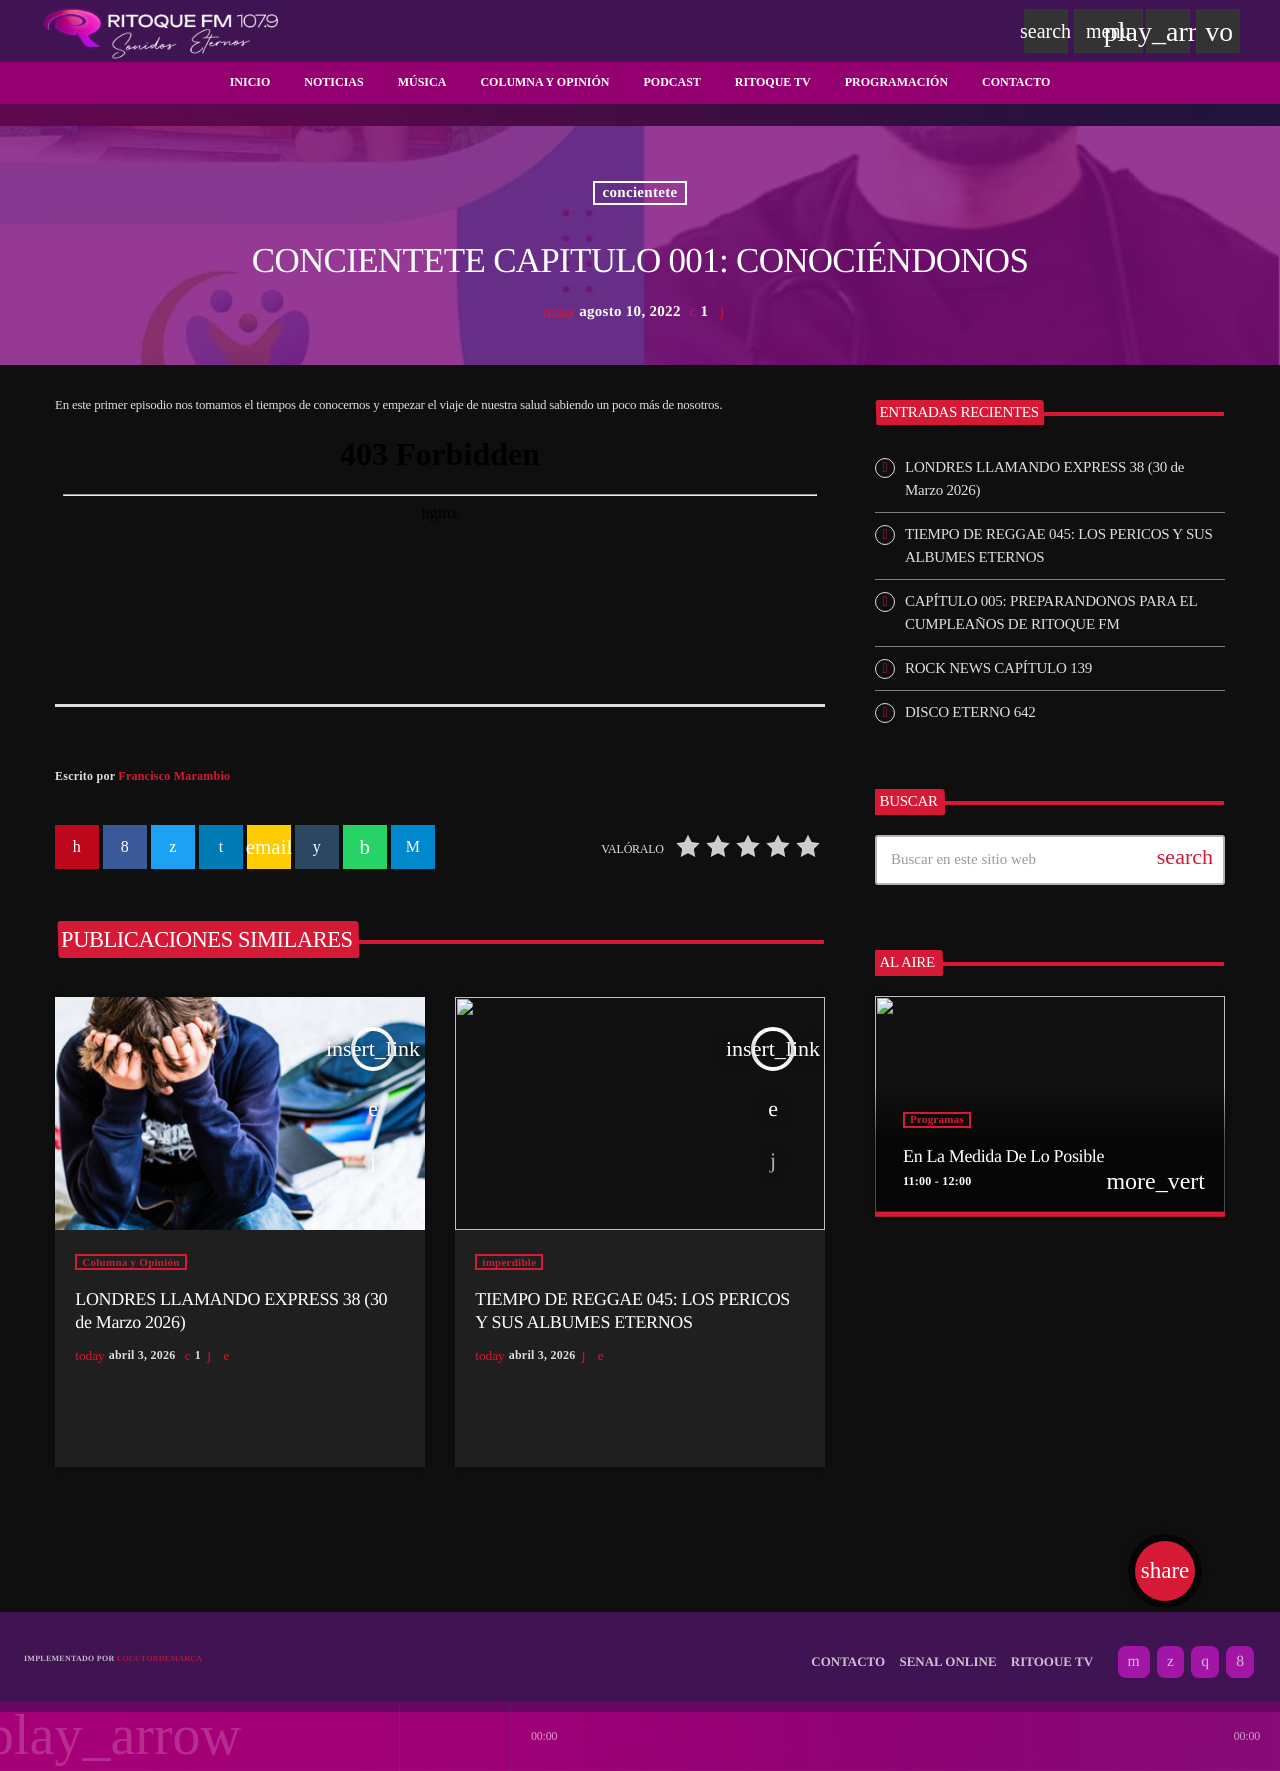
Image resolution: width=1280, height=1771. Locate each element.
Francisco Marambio (174, 776)
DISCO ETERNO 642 (970, 712)
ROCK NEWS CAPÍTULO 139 (998, 668)
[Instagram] (1205, 1652)
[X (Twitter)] (1170, 1652)
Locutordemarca (160, 1648)
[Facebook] (1240, 1652)
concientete (640, 193)
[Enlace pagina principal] (161, 31)
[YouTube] (1134, 1652)
